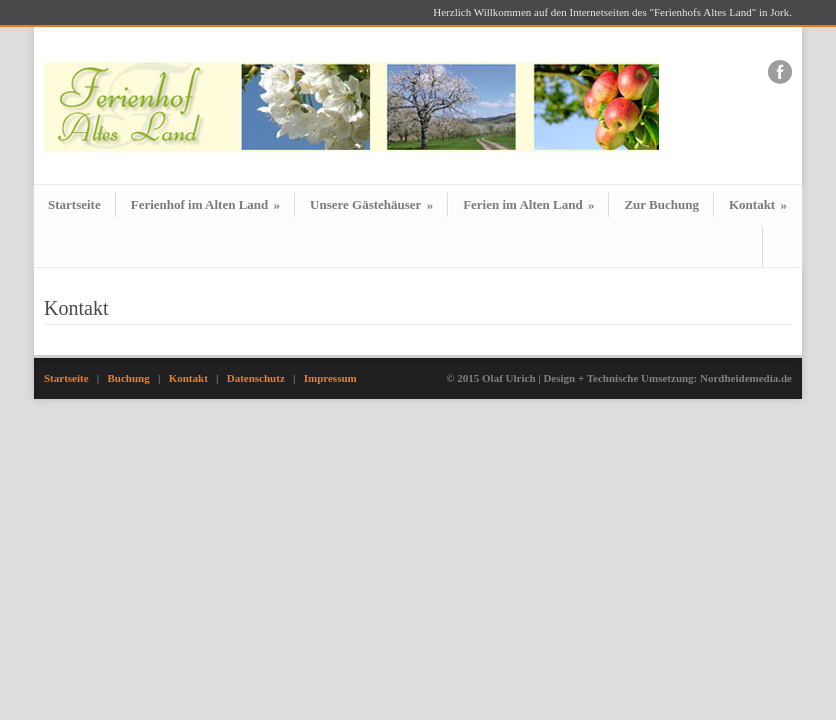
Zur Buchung (661, 204)
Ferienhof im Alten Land (205, 204)
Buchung (129, 378)
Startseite (74, 204)
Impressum (330, 378)
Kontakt (758, 204)
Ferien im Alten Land (528, 204)
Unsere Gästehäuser (371, 204)
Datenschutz (256, 378)
